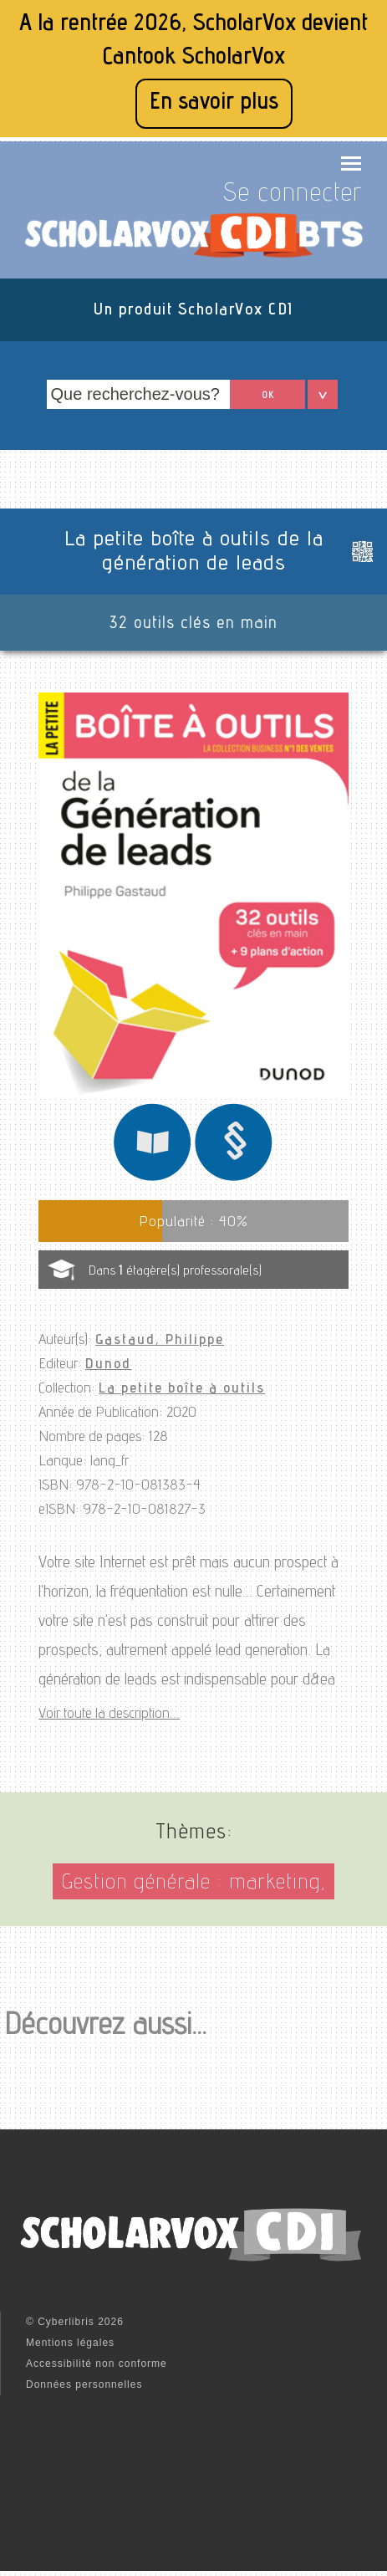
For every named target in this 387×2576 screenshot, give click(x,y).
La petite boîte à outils (182, 1389)
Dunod (108, 1364)
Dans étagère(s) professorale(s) (175, 1272)
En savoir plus (214, 103)
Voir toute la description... (109, 1714)
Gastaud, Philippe (159, 1340)
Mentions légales (70, 2343)
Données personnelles (84, 2384)
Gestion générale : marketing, (193, 1883)
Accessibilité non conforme (96, 2363)
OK (268, 396)
